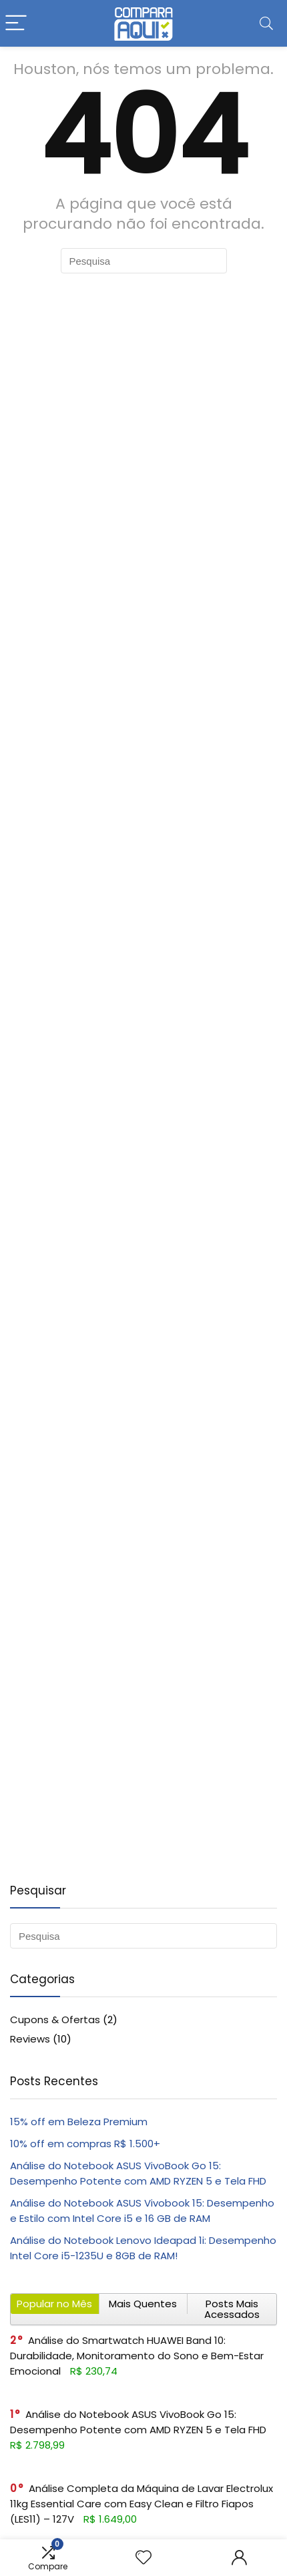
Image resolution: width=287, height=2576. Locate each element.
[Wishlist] (143, 2557)
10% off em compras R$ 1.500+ (85, 2144)
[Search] (266, 23)
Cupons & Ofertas (55, 2020)
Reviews (30, 2039)
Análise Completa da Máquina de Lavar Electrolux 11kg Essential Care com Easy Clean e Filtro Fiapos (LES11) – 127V (141, 2503)
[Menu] (16, 23)
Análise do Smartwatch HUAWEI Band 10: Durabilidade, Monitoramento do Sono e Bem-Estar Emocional (137, 2355)
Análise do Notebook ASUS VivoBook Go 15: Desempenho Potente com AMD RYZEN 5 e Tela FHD (138, 2422)
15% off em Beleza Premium (79, 2122)
